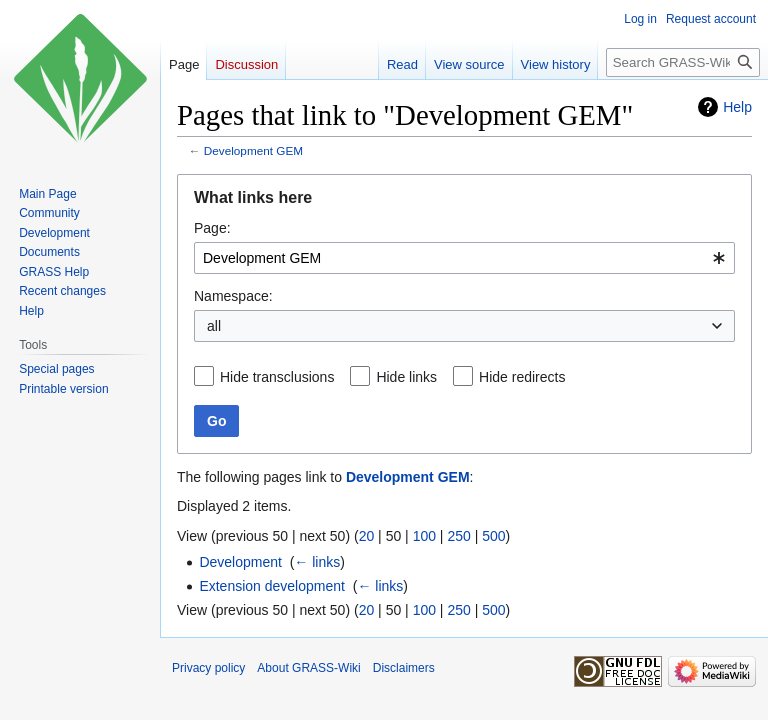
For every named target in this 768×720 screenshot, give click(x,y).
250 (458, 536)
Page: (212, 228)
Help (737, 107)
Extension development (272, 586)
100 (424, 536)
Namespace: (233, 296)
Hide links (406, 377)
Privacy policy (208, 668)
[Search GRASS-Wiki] (683, 62)
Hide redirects (522, 377)
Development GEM (253, 150)
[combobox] (464, 258)
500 (493, 536)
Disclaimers (404, 668)
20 (367, 536)
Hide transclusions (277, 377)
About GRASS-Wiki (308, 668)
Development (240, 562)
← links (317, 562)
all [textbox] (214, 326)
